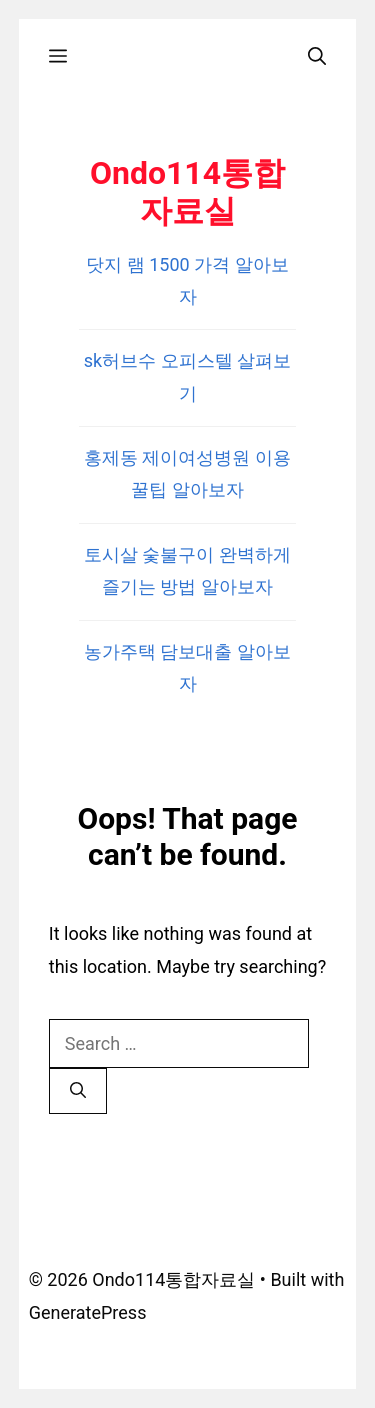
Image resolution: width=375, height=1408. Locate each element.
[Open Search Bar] (317, 56)
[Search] (78, 1091)
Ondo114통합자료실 (187, 192)
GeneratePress (88, 1312)
